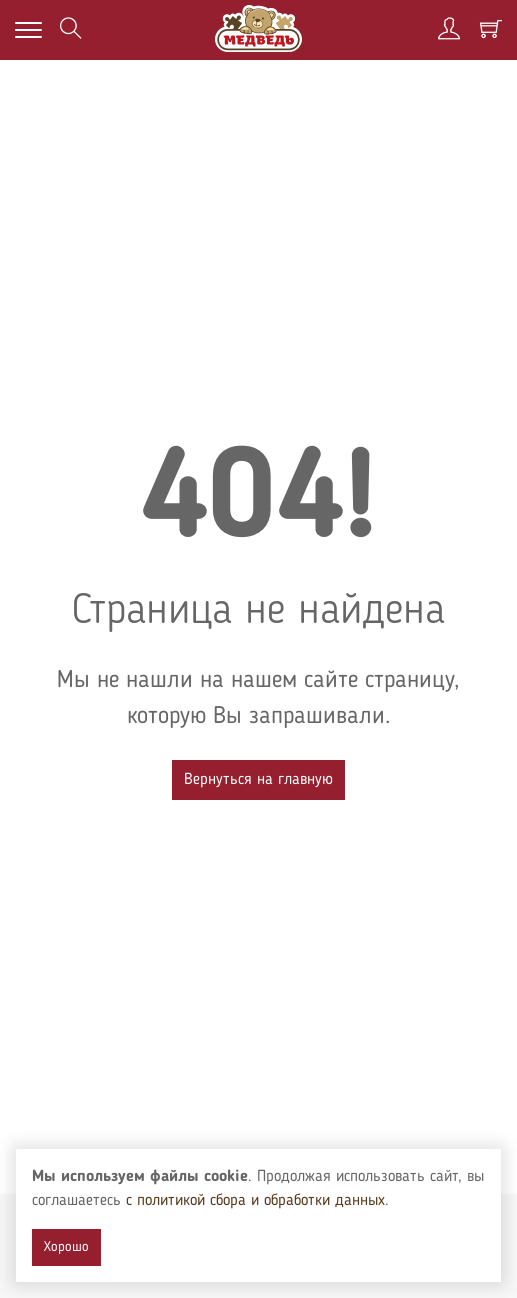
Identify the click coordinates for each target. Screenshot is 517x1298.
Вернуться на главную (258, 780)
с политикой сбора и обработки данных (255, 1201)
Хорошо (66, 1247)
